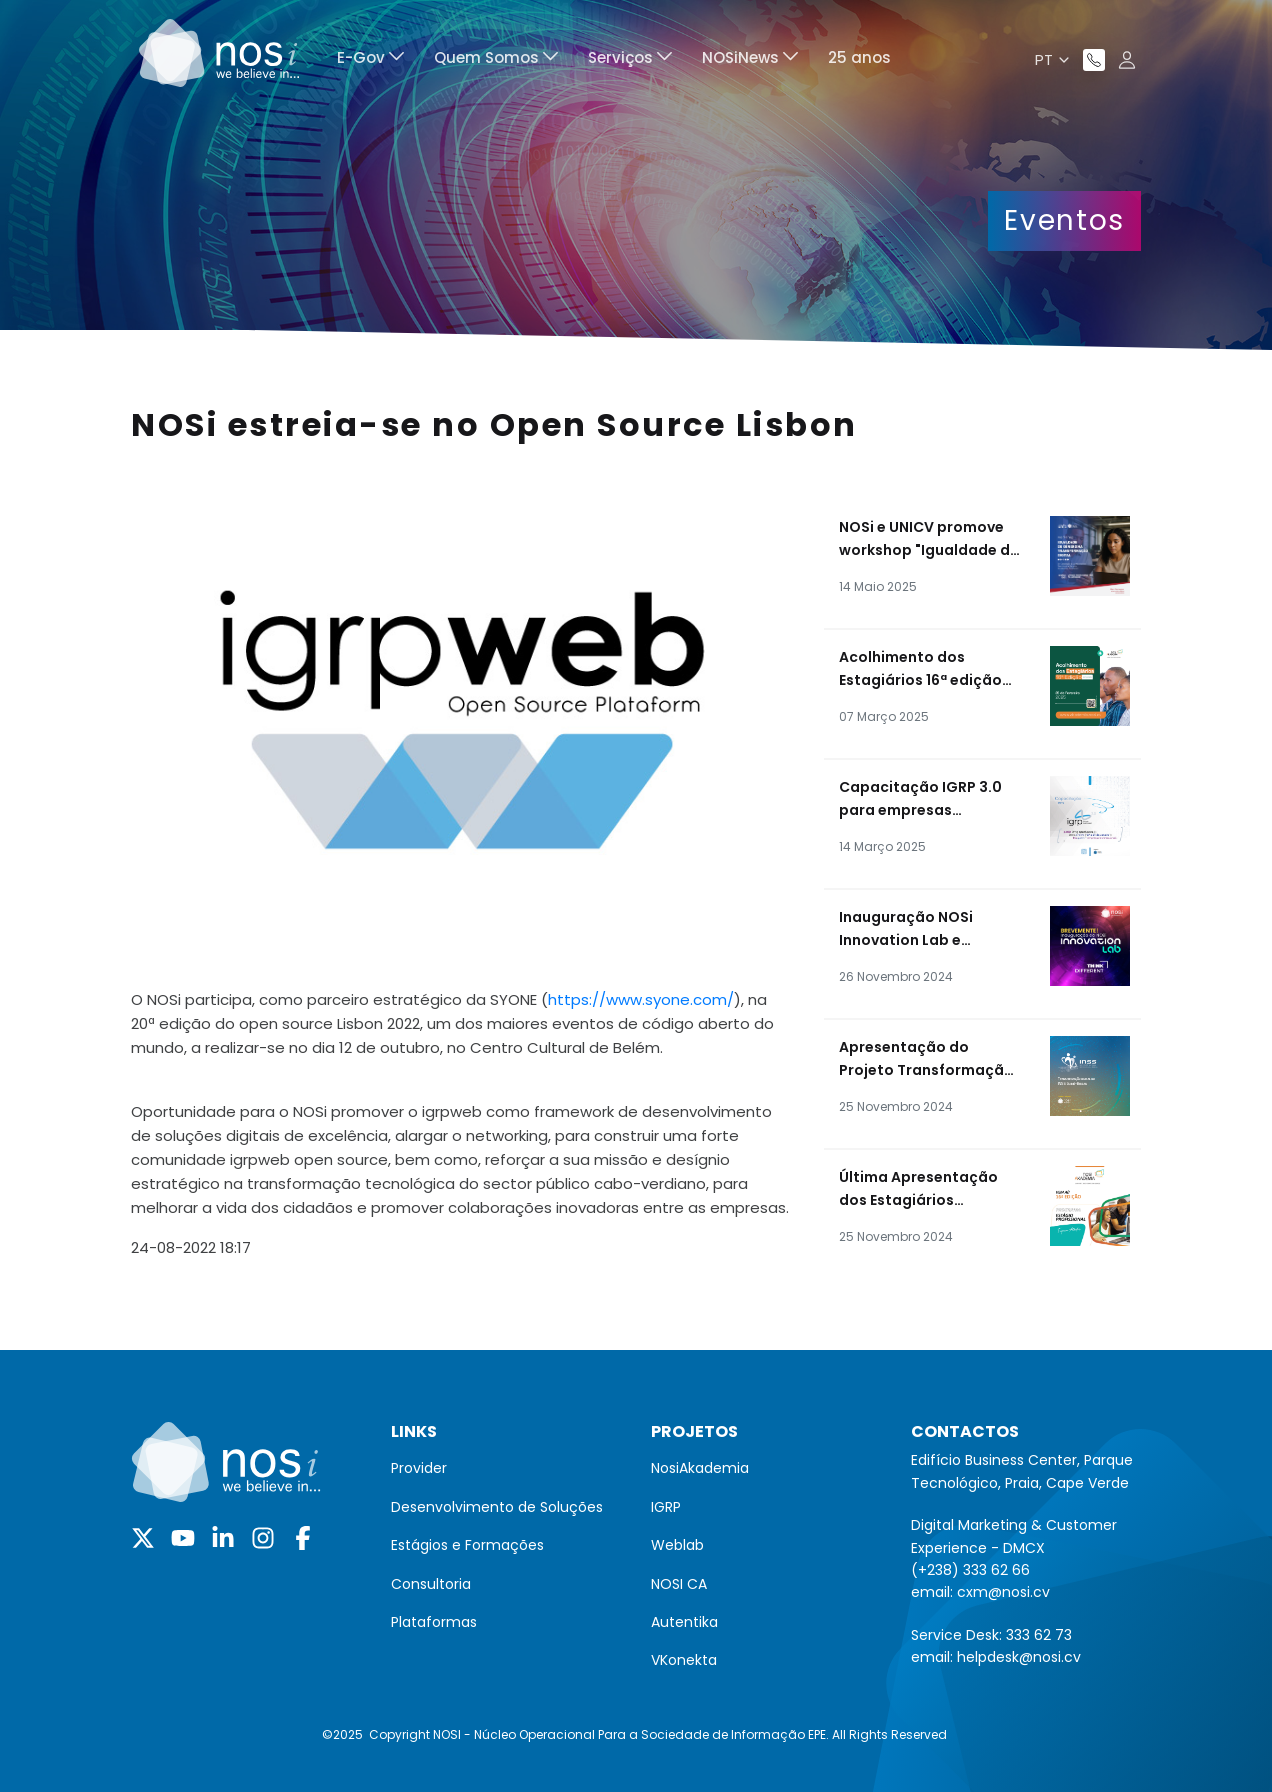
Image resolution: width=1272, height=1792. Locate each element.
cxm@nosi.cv (1003, 1592)
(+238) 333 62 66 (970, 1570)
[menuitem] (370, 60)
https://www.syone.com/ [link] (641, 999)
